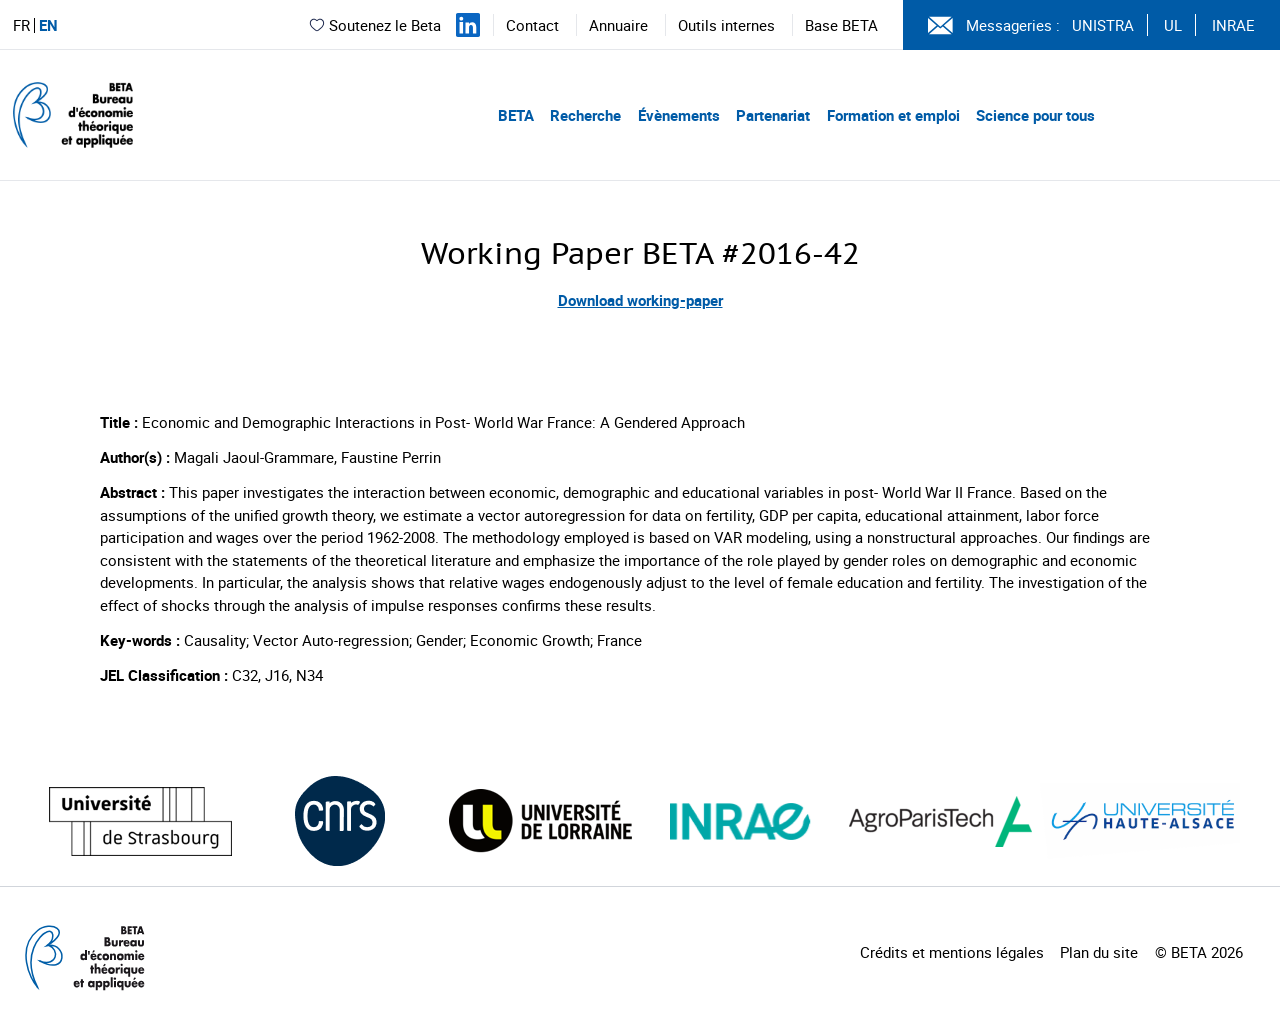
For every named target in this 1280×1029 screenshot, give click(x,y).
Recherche (585, 115)
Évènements (679, 115)
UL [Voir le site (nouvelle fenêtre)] (1173, 25)
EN (48, 25)
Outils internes (726, 25)
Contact (532, 25)
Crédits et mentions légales (952, 952)
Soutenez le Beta (374, 25)
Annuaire (618, 25)
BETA (516, 115)
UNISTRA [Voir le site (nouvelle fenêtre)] (1103, 25)
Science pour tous (1035, 115)
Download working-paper (640, 300)
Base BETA (841, 25)
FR (21, 25)
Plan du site (1099, 952)
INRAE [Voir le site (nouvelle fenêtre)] (1233, 25)
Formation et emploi (893, 115)
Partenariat (773, 115)
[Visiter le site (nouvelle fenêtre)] (140, 821)
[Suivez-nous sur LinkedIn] (468, 25)
